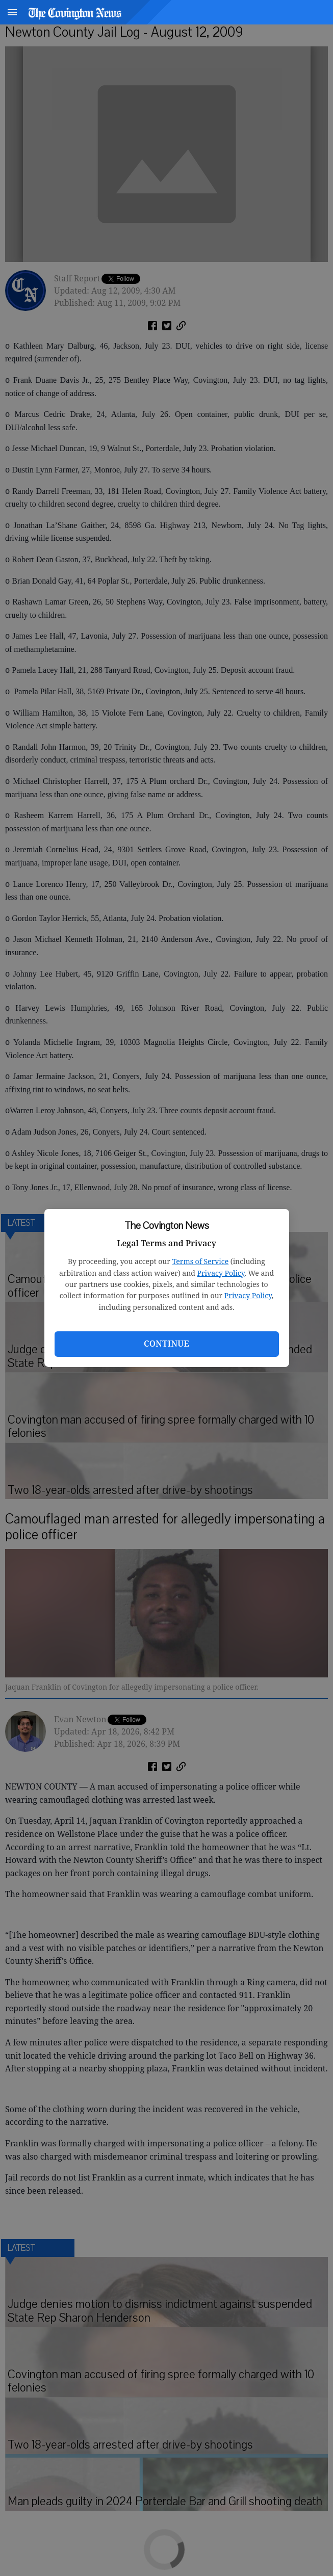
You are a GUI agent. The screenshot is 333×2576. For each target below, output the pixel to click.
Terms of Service (200, 1261)
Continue (166, 1343)
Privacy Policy (221, 1273)
